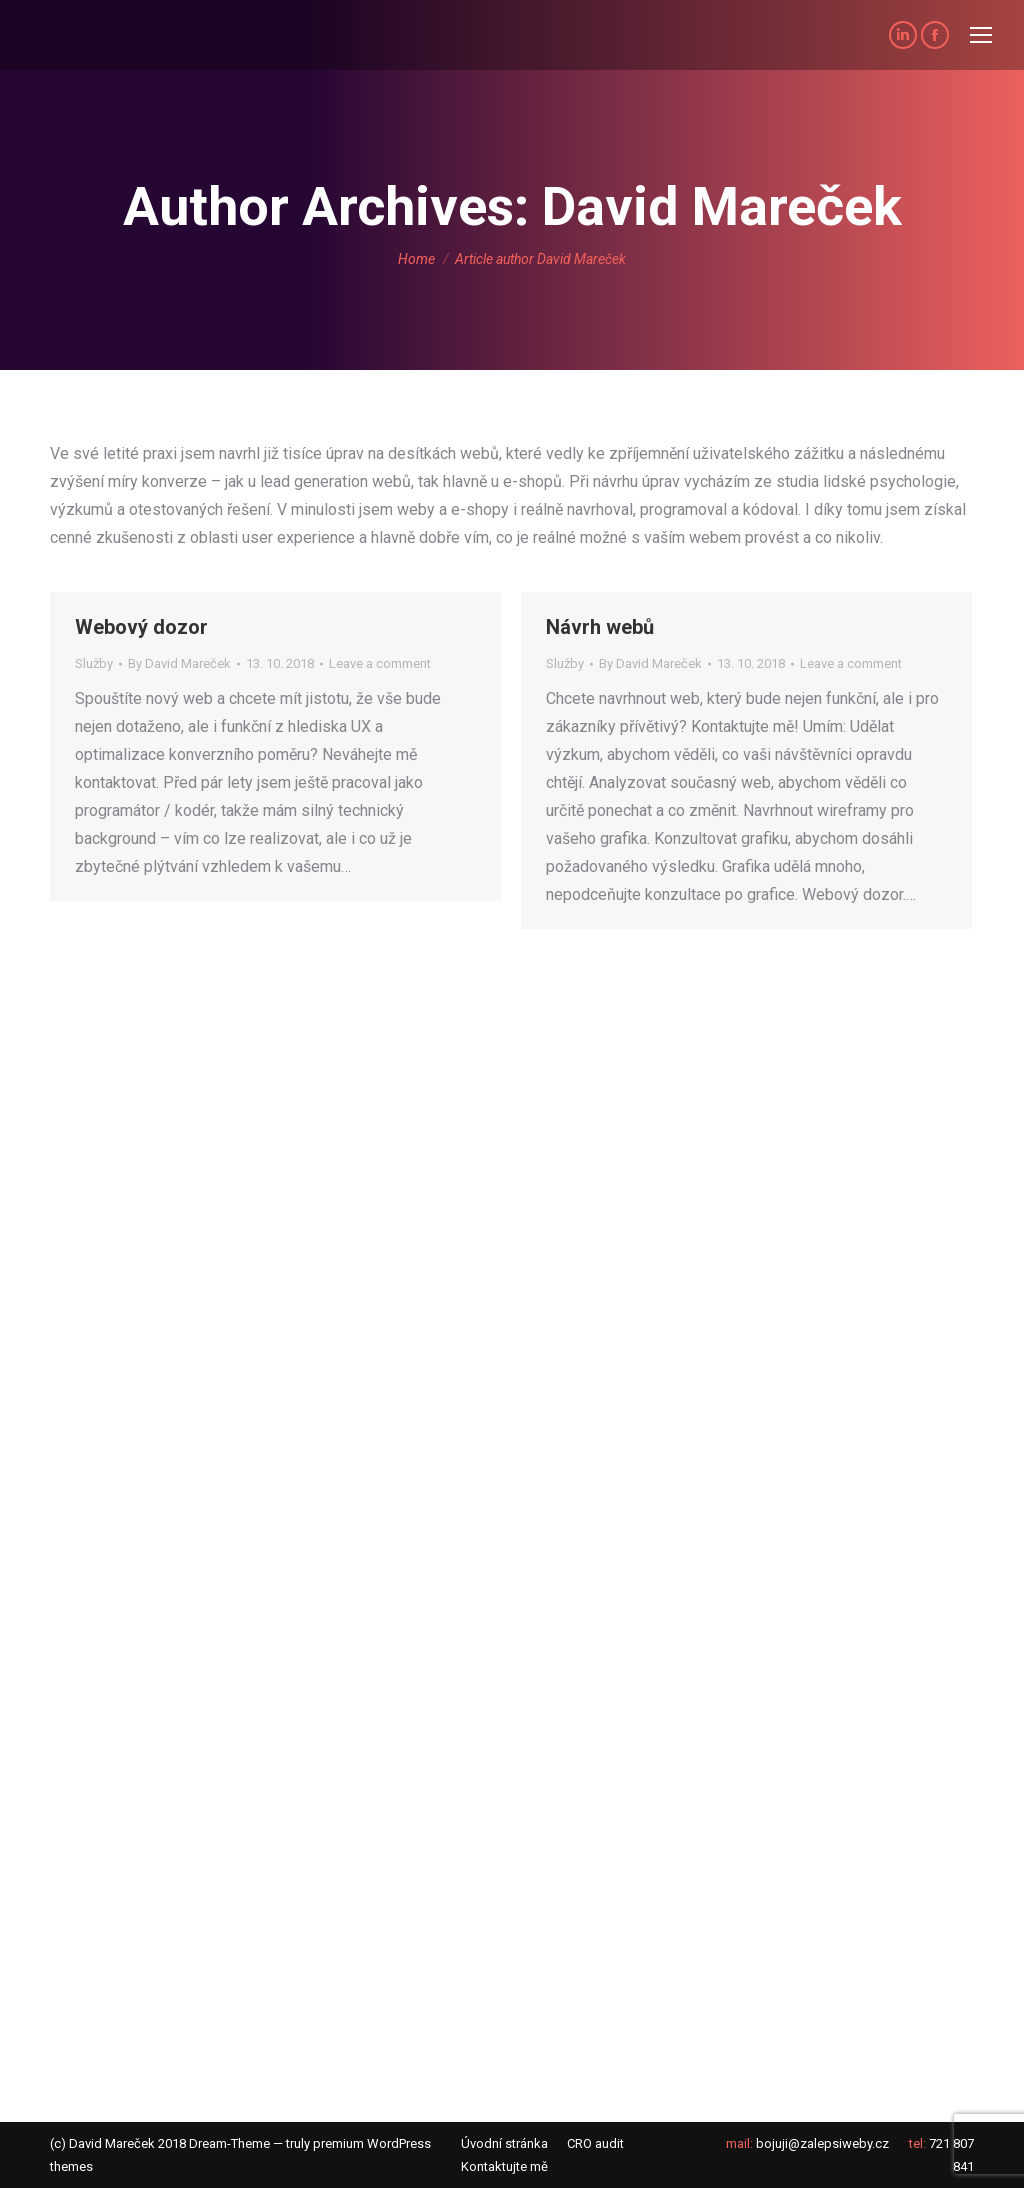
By (179, 663)
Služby (94, 663)
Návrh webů (600, 627)
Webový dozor (141, 627)
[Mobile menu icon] (981, 35)
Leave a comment (380, 663)
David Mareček (722, 206)
